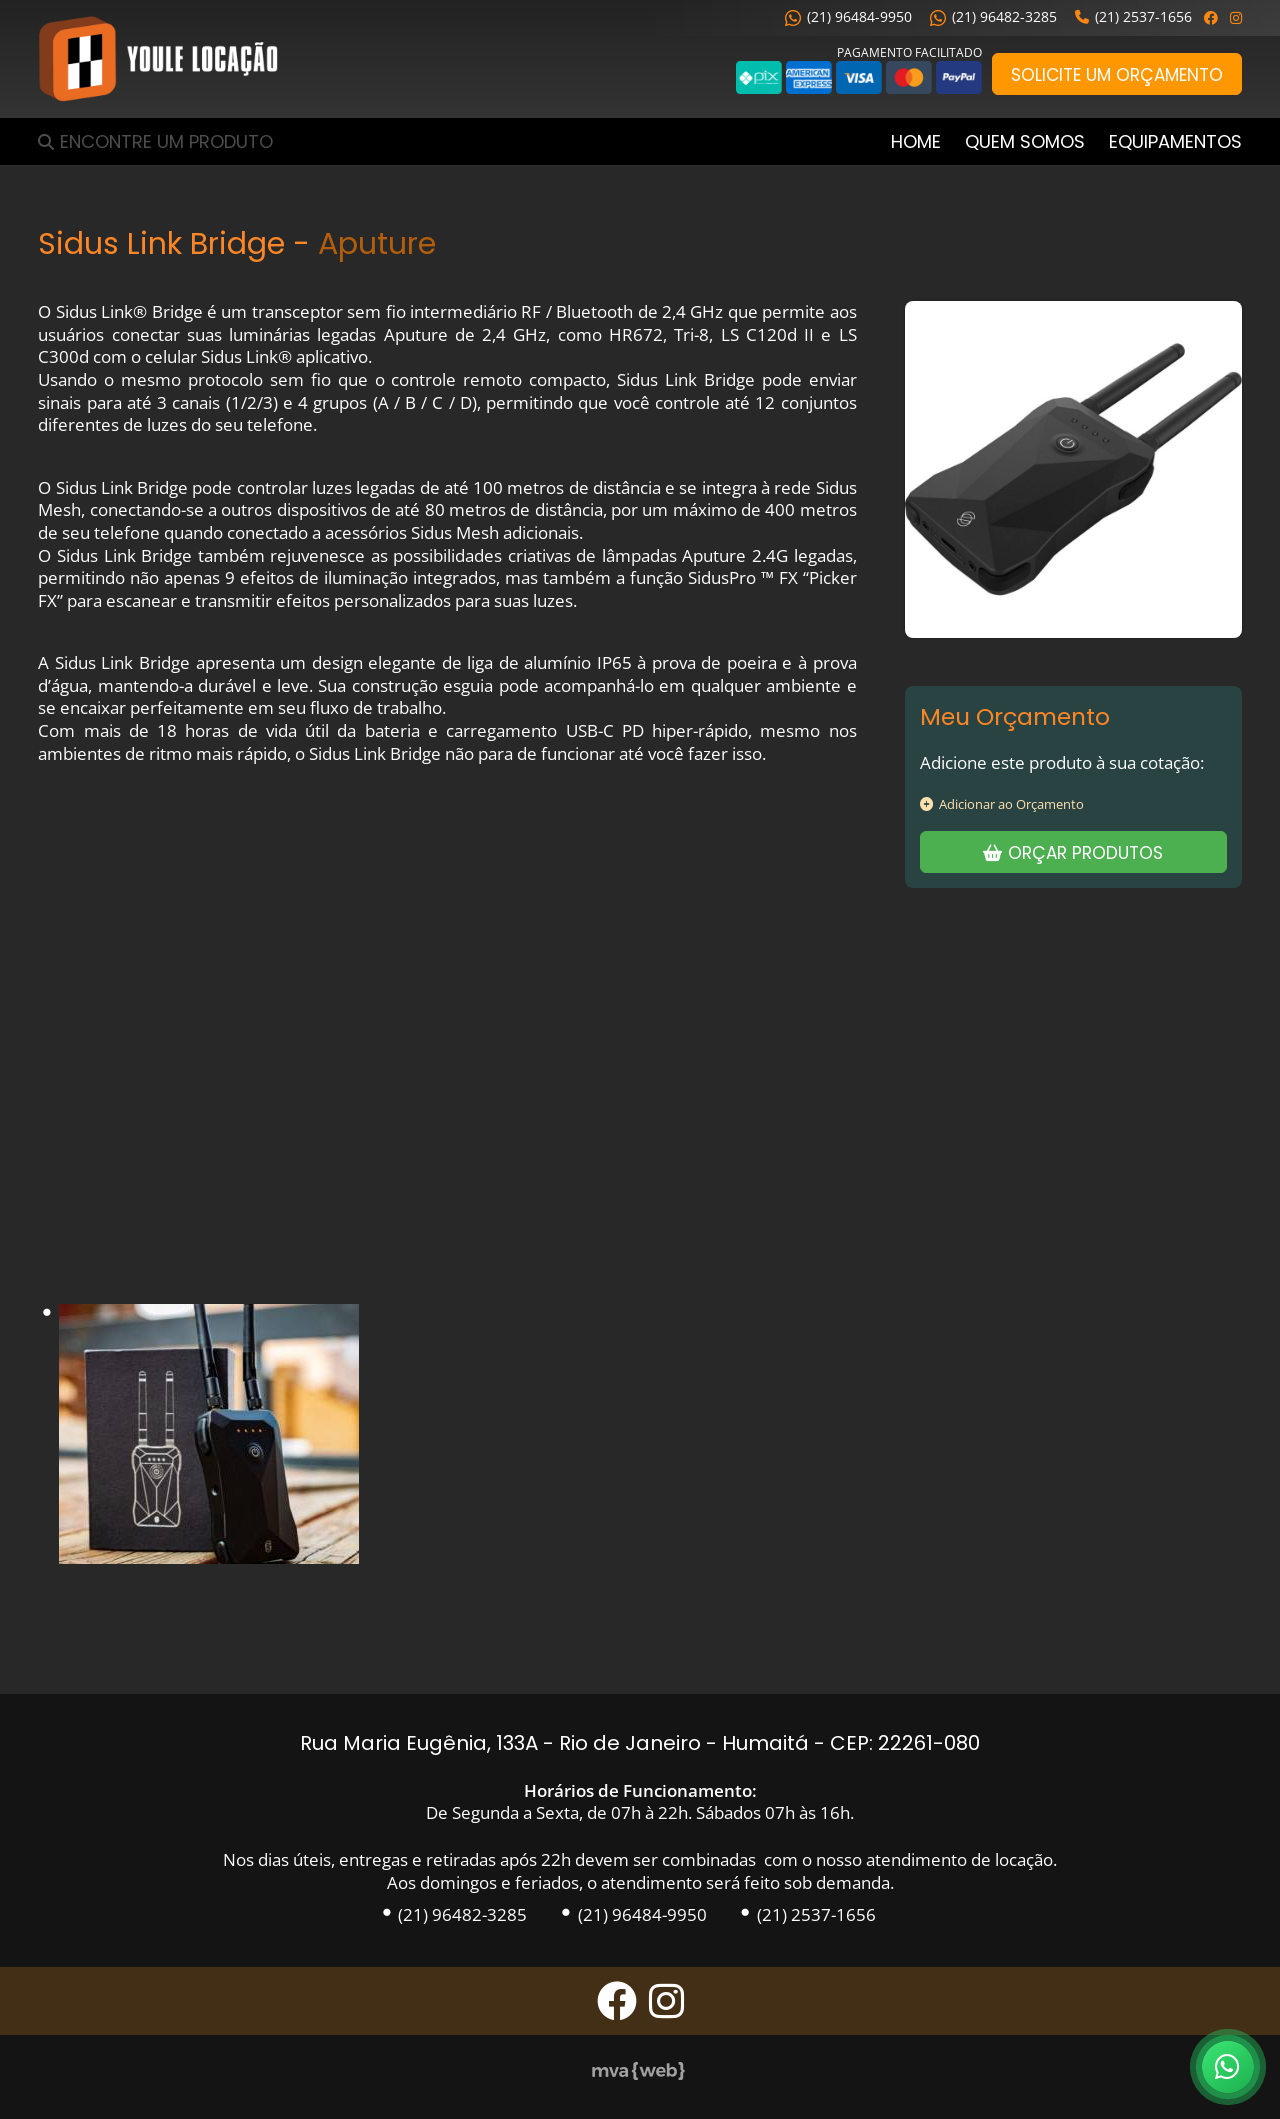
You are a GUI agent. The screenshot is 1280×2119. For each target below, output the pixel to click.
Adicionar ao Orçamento (1002, 804)
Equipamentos (1175, 141)
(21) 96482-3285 (993, 16)
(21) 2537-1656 (1133, 16)
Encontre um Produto (166, 141)
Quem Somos (1025, 141)
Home (916, 141)
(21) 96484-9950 (848, 16)
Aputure (377, 243)
